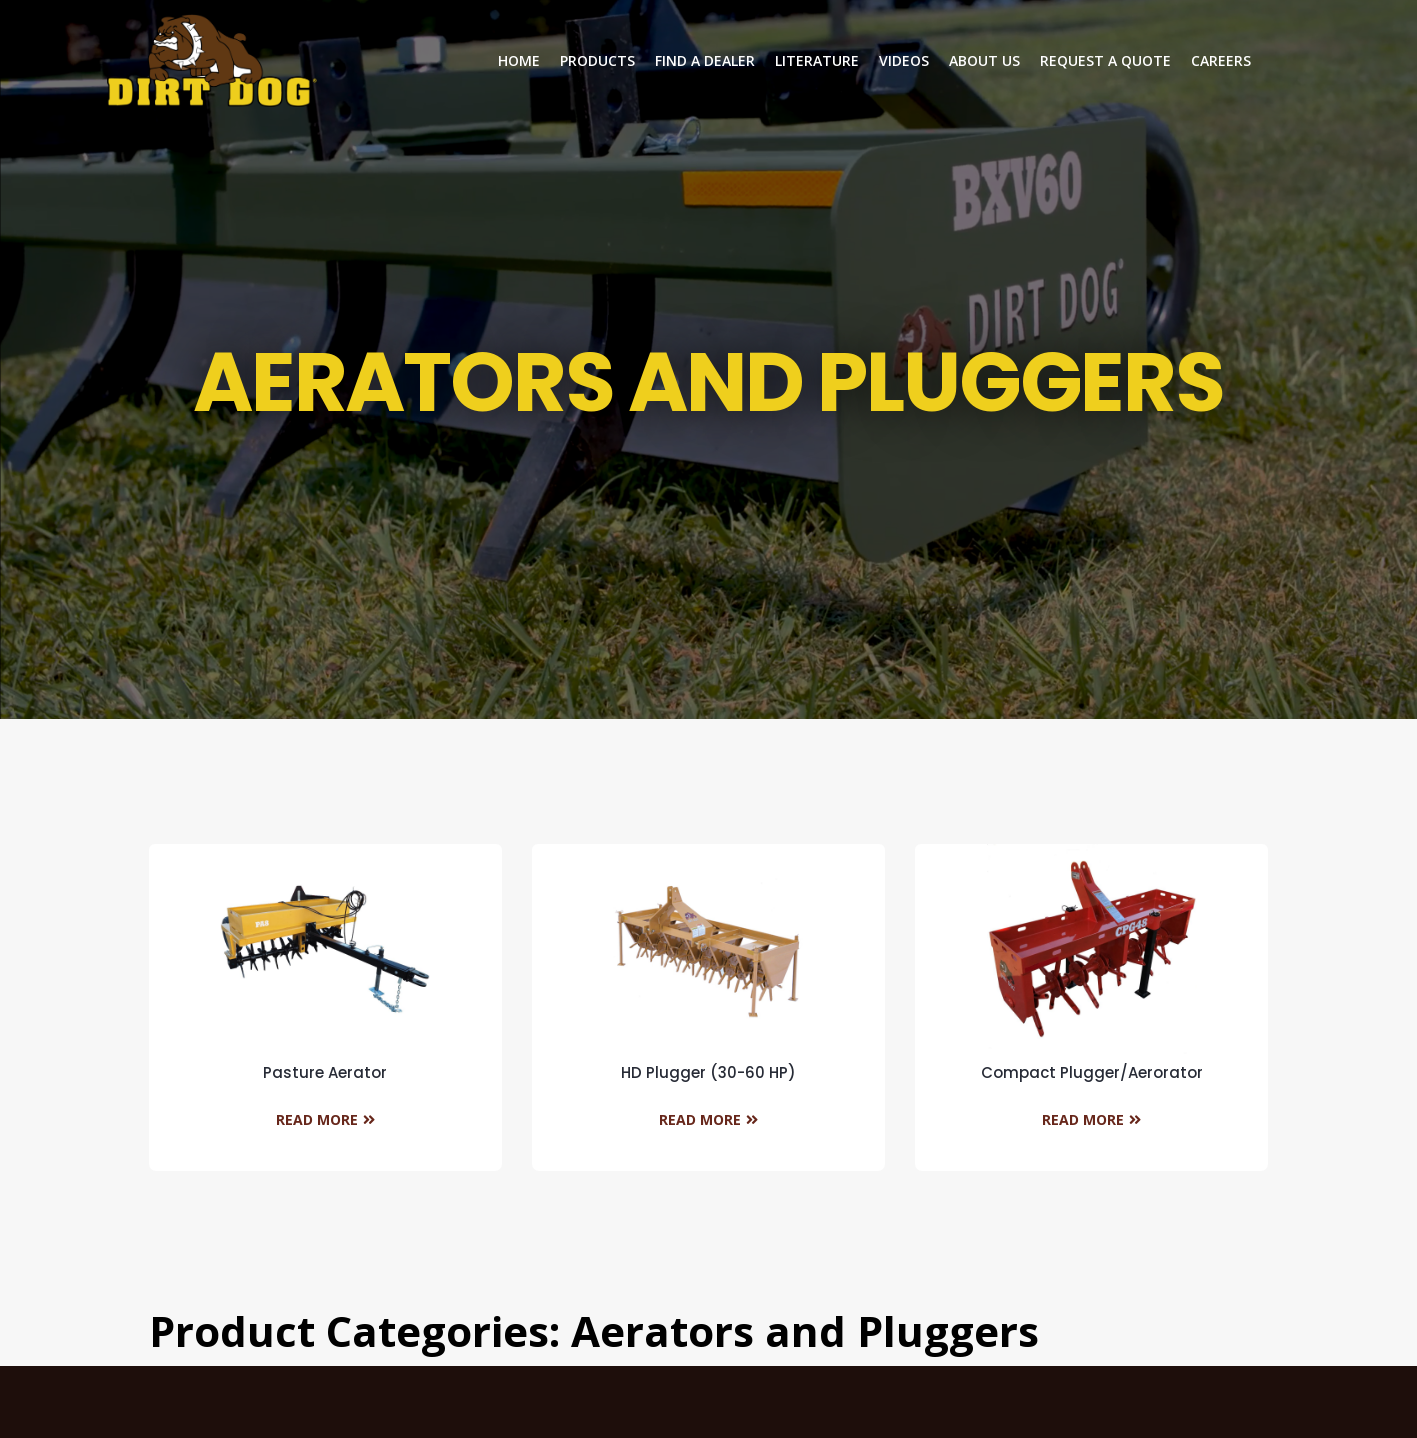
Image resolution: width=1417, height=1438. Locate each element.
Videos (904, 60)
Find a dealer (705, 60)
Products (597, 60)
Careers (1221, 60)
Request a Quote (1105, 60)
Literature (817, 60)
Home (519, 60)
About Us (984, 60)
